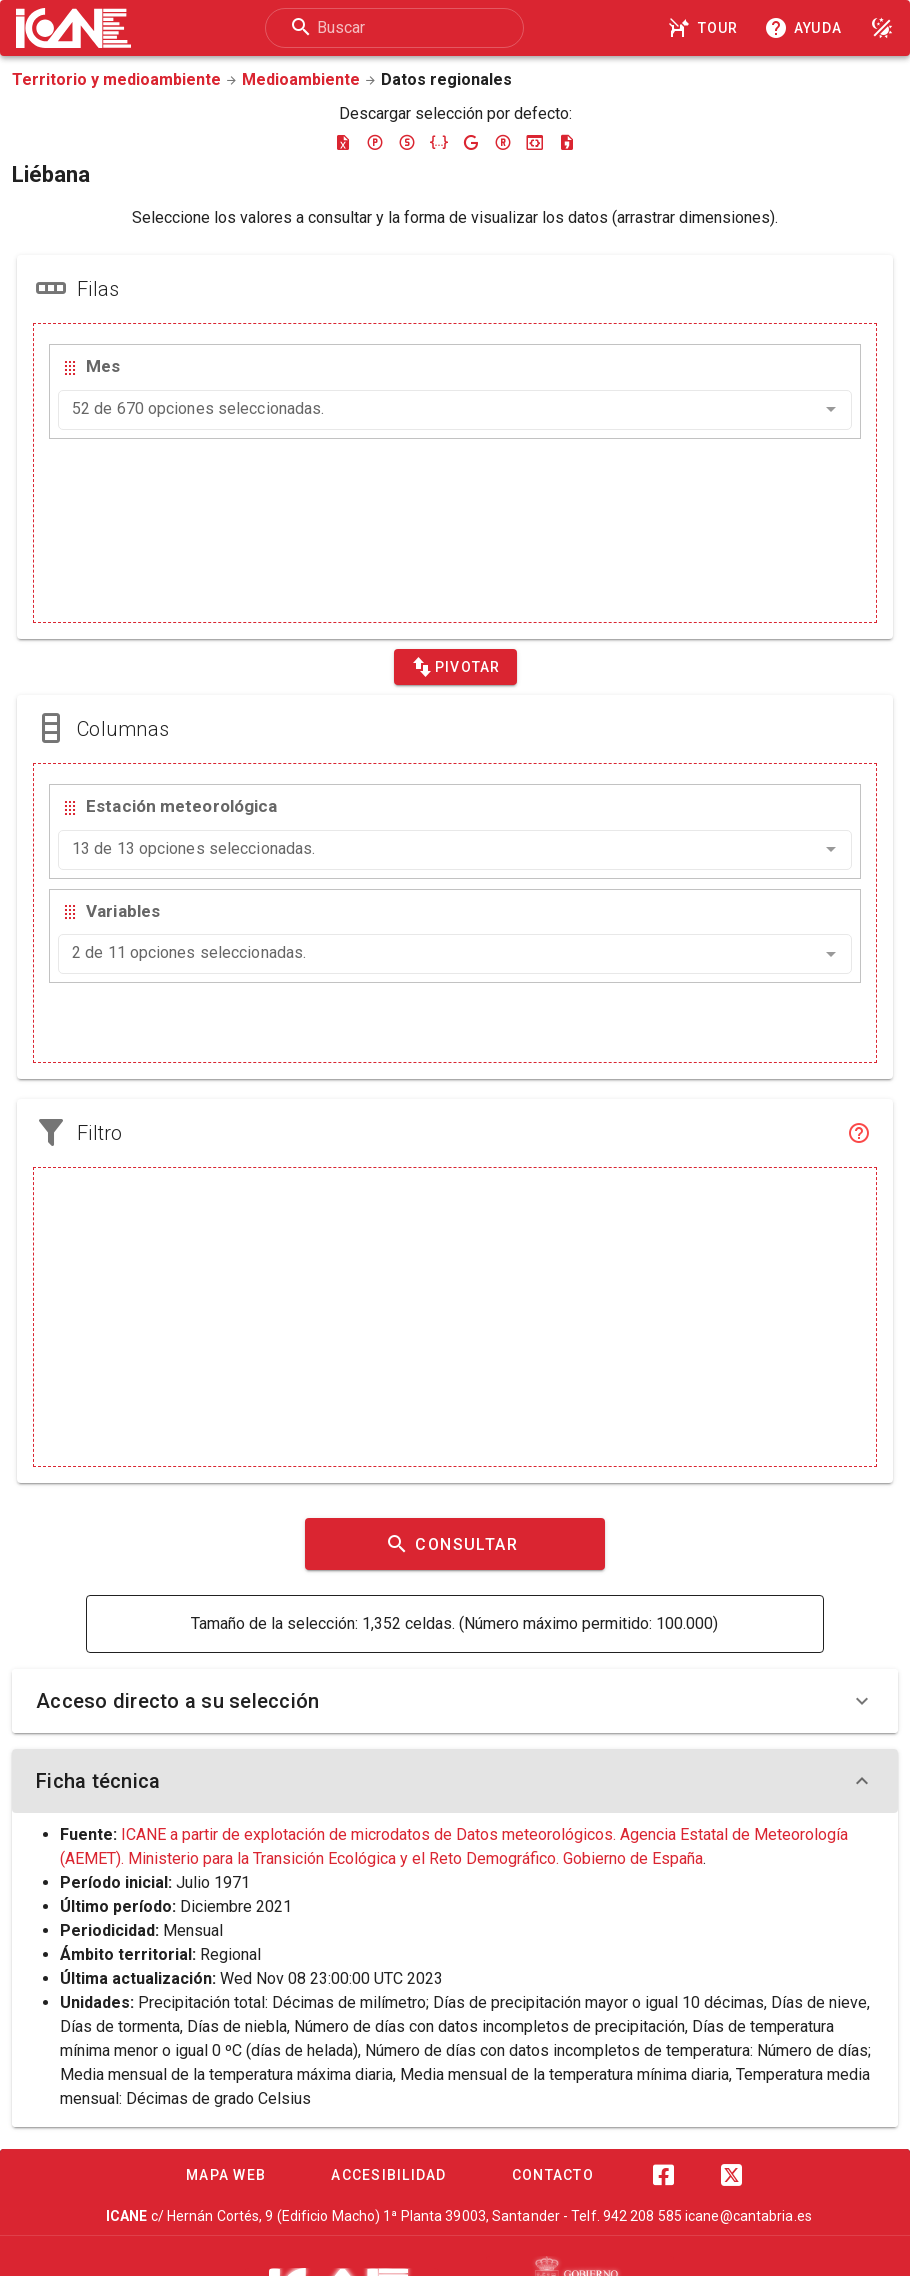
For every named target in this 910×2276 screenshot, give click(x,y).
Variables (123, 911)
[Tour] (706, 28)
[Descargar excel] (343, 142)
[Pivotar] (455, 667)
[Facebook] (663, 2175)
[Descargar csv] (567, 142)
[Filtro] (859, 1133)
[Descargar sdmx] (407, 142)
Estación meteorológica (181, 806)
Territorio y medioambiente (116, 79)
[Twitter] (731, 2175)
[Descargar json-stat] (535, 142)
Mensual (193, 1930)
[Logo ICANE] (73, 28)
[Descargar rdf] (503, 142)
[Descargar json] (439, 142)
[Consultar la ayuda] (807, 28)
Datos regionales (446, 79)
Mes (103, 366)
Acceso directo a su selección (455, 1701)
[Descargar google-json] (471, 142)
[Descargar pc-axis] (375, 142)
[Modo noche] (882, 28)
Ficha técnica (455, 1781)
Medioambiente (301, 79)
